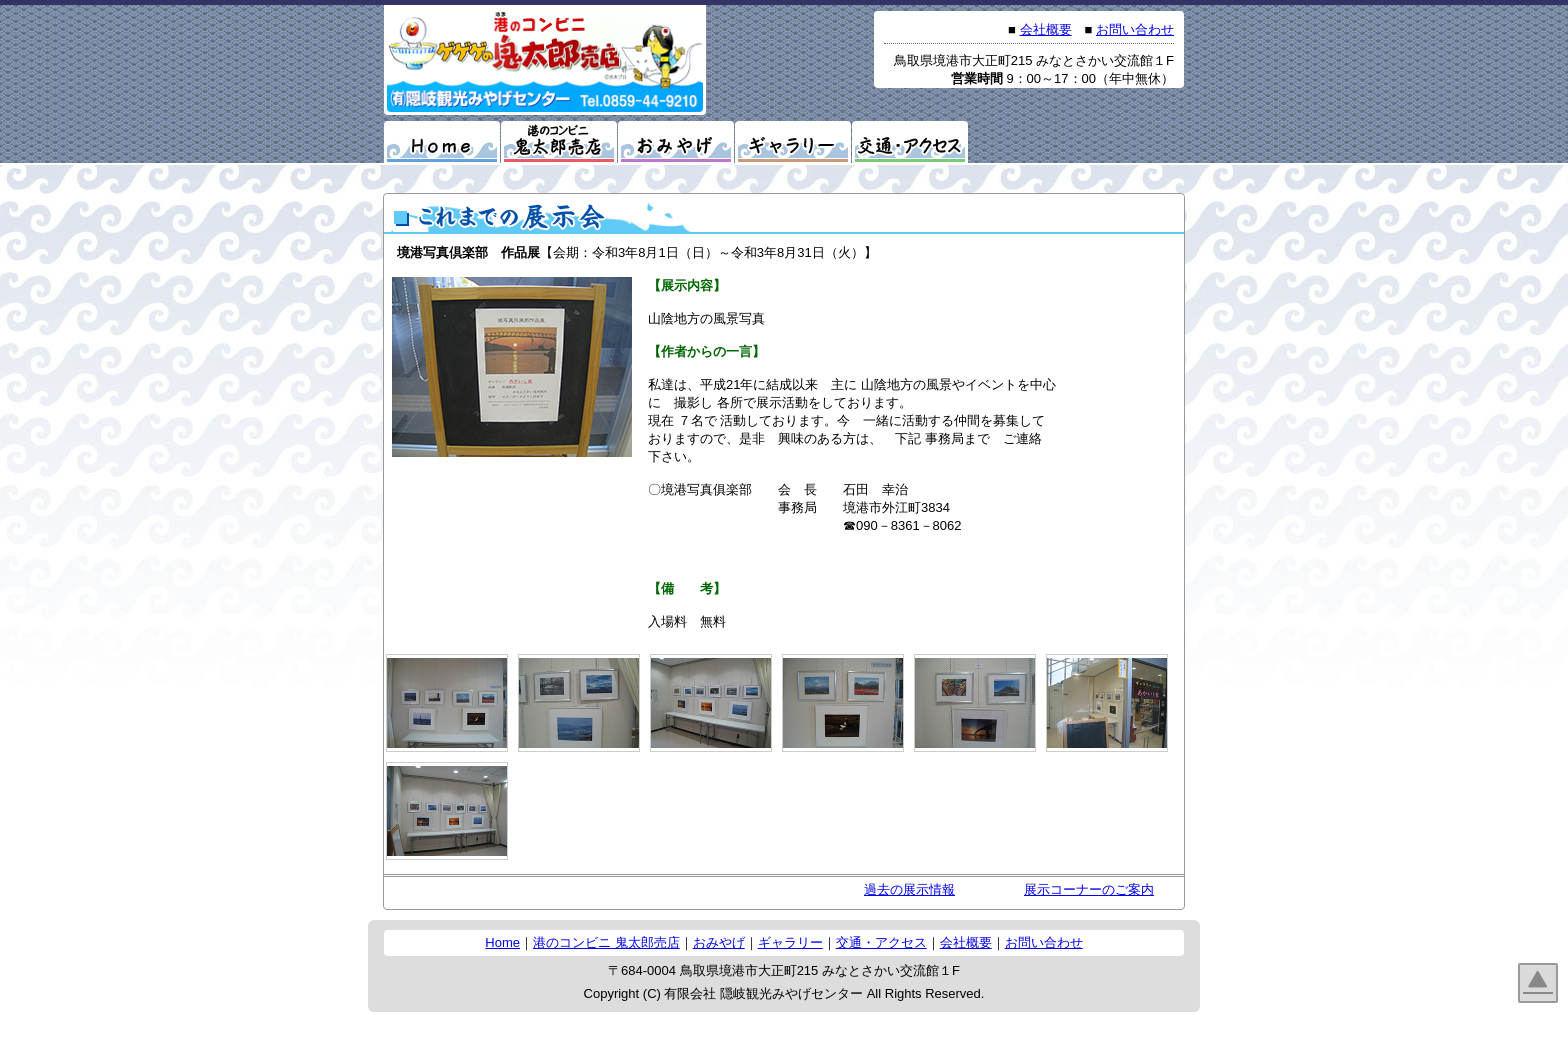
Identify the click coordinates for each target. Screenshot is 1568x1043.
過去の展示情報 (909, 889)
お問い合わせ (1135, 29)
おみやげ (719, 942)
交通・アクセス (881, 942)
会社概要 (1046, 29)
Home (502, 942)
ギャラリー (790, 942)
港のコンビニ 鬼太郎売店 (606, 942)
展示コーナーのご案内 (1089, 889)
